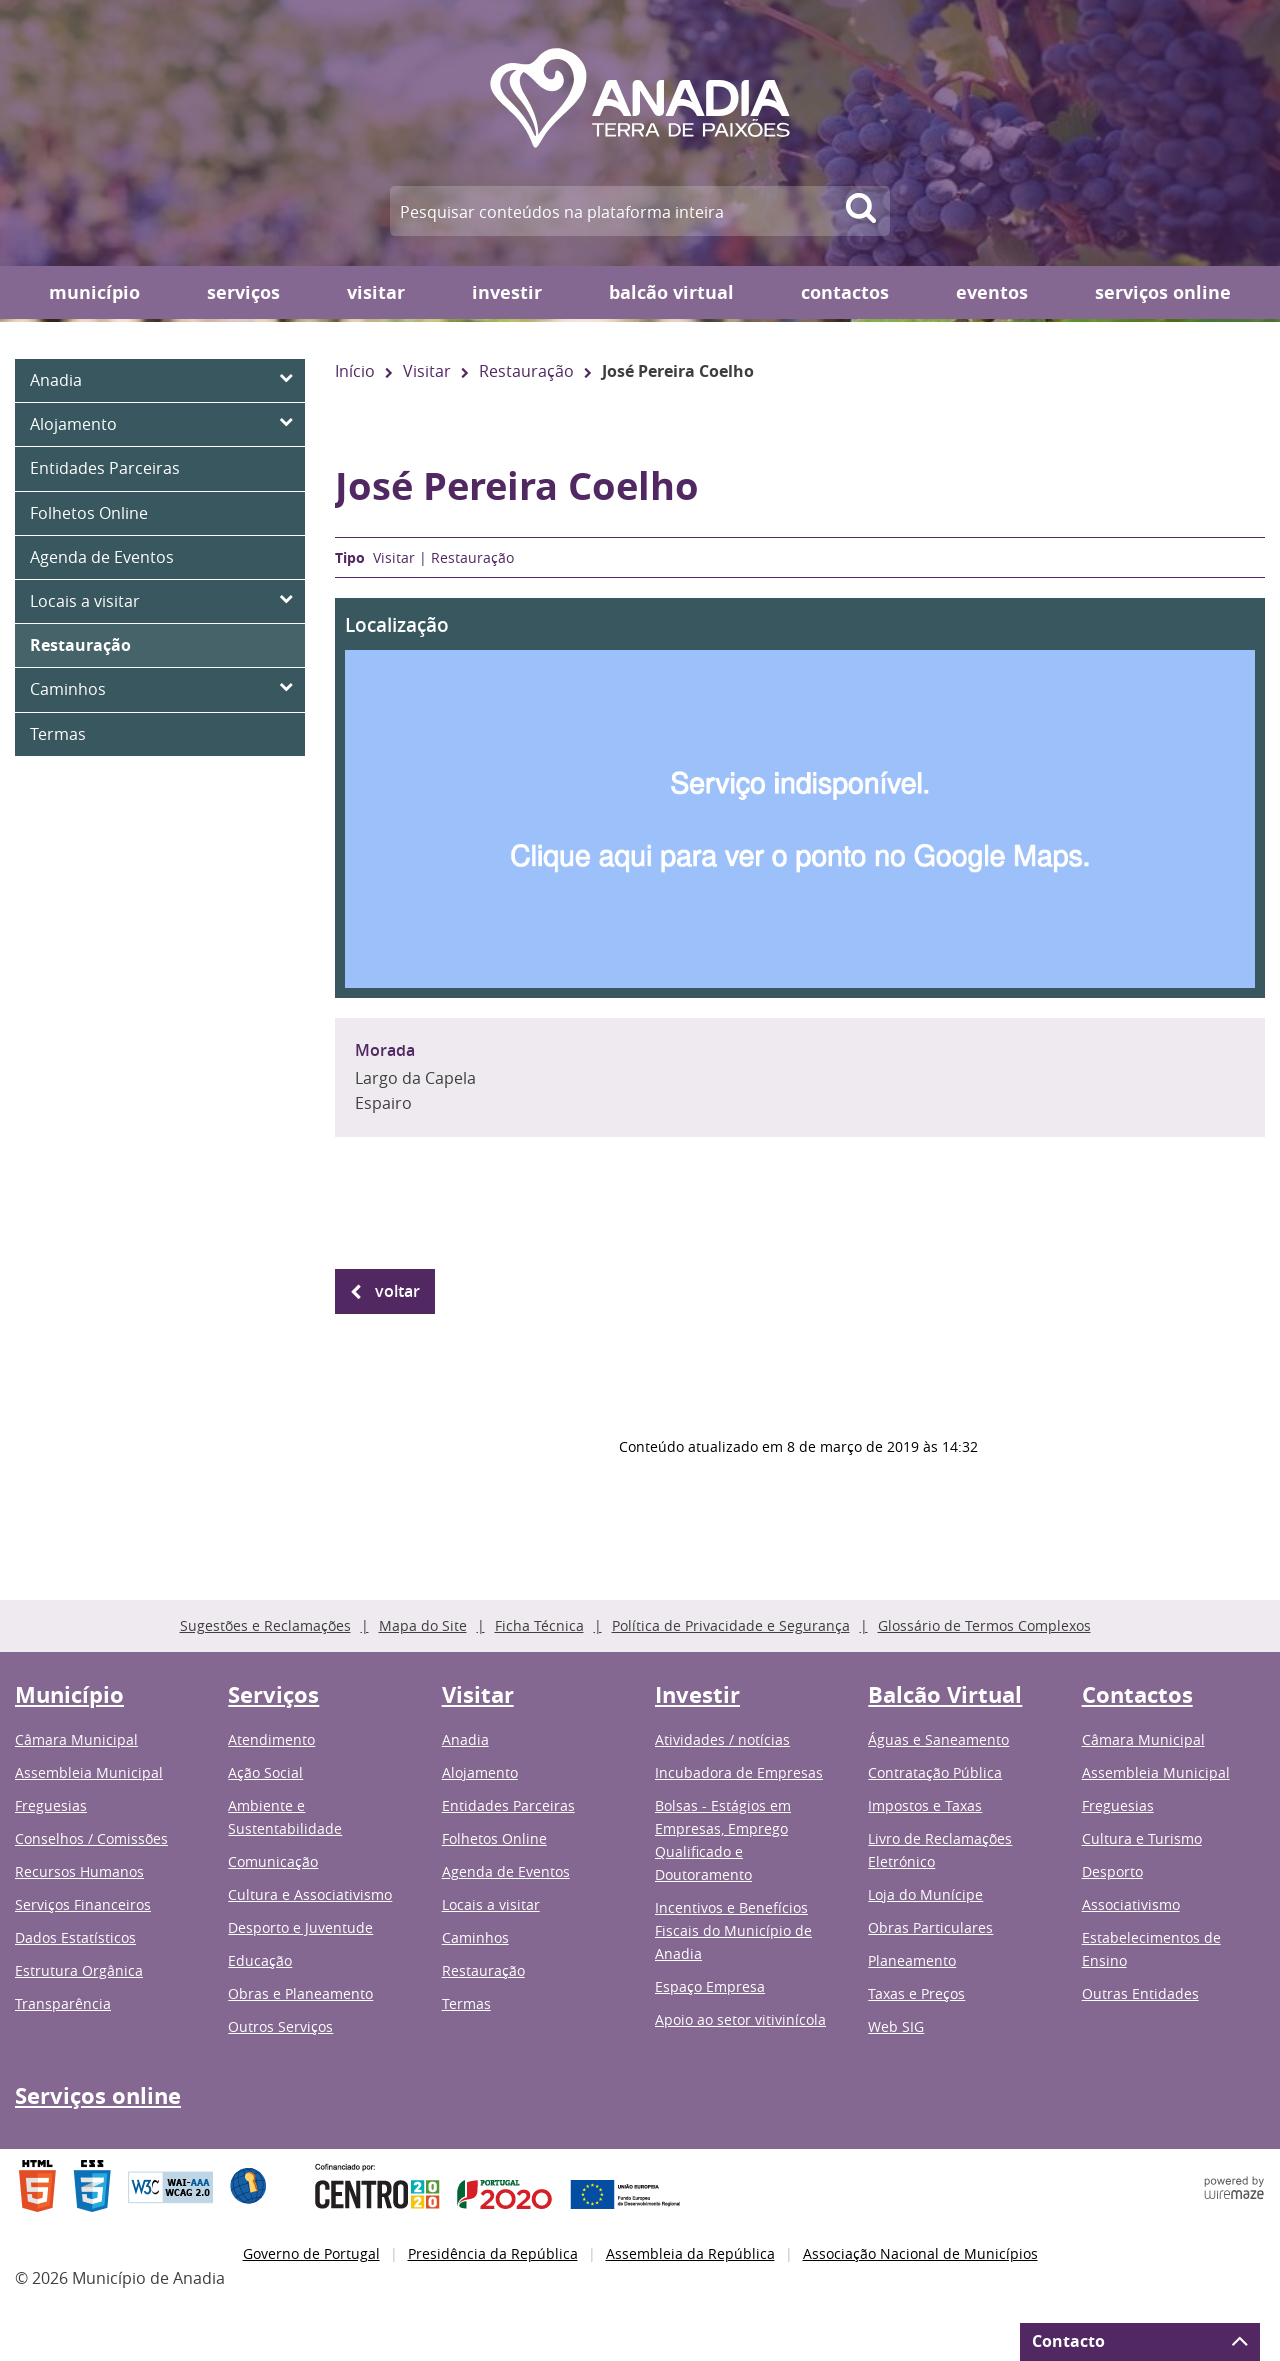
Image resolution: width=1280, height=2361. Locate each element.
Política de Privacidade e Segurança (731, 1625)
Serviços (243, 292)
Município (94, 292)
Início (355, 371)
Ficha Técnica (539, 1625)
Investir (507, 292)
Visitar (376, 292)
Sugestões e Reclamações (265, 1625)
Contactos (845, 292)
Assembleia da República (690, 2253)
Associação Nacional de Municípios (920, 2253)
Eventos (992, 292)
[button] (800, 798)
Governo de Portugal (311, 2253)
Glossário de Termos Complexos (984, 1625)
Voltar (397, 1291)
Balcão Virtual (671, 292)
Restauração (526, 371)
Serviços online (1163, 292)
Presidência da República (493, 2253)
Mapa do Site (423, 1625)
